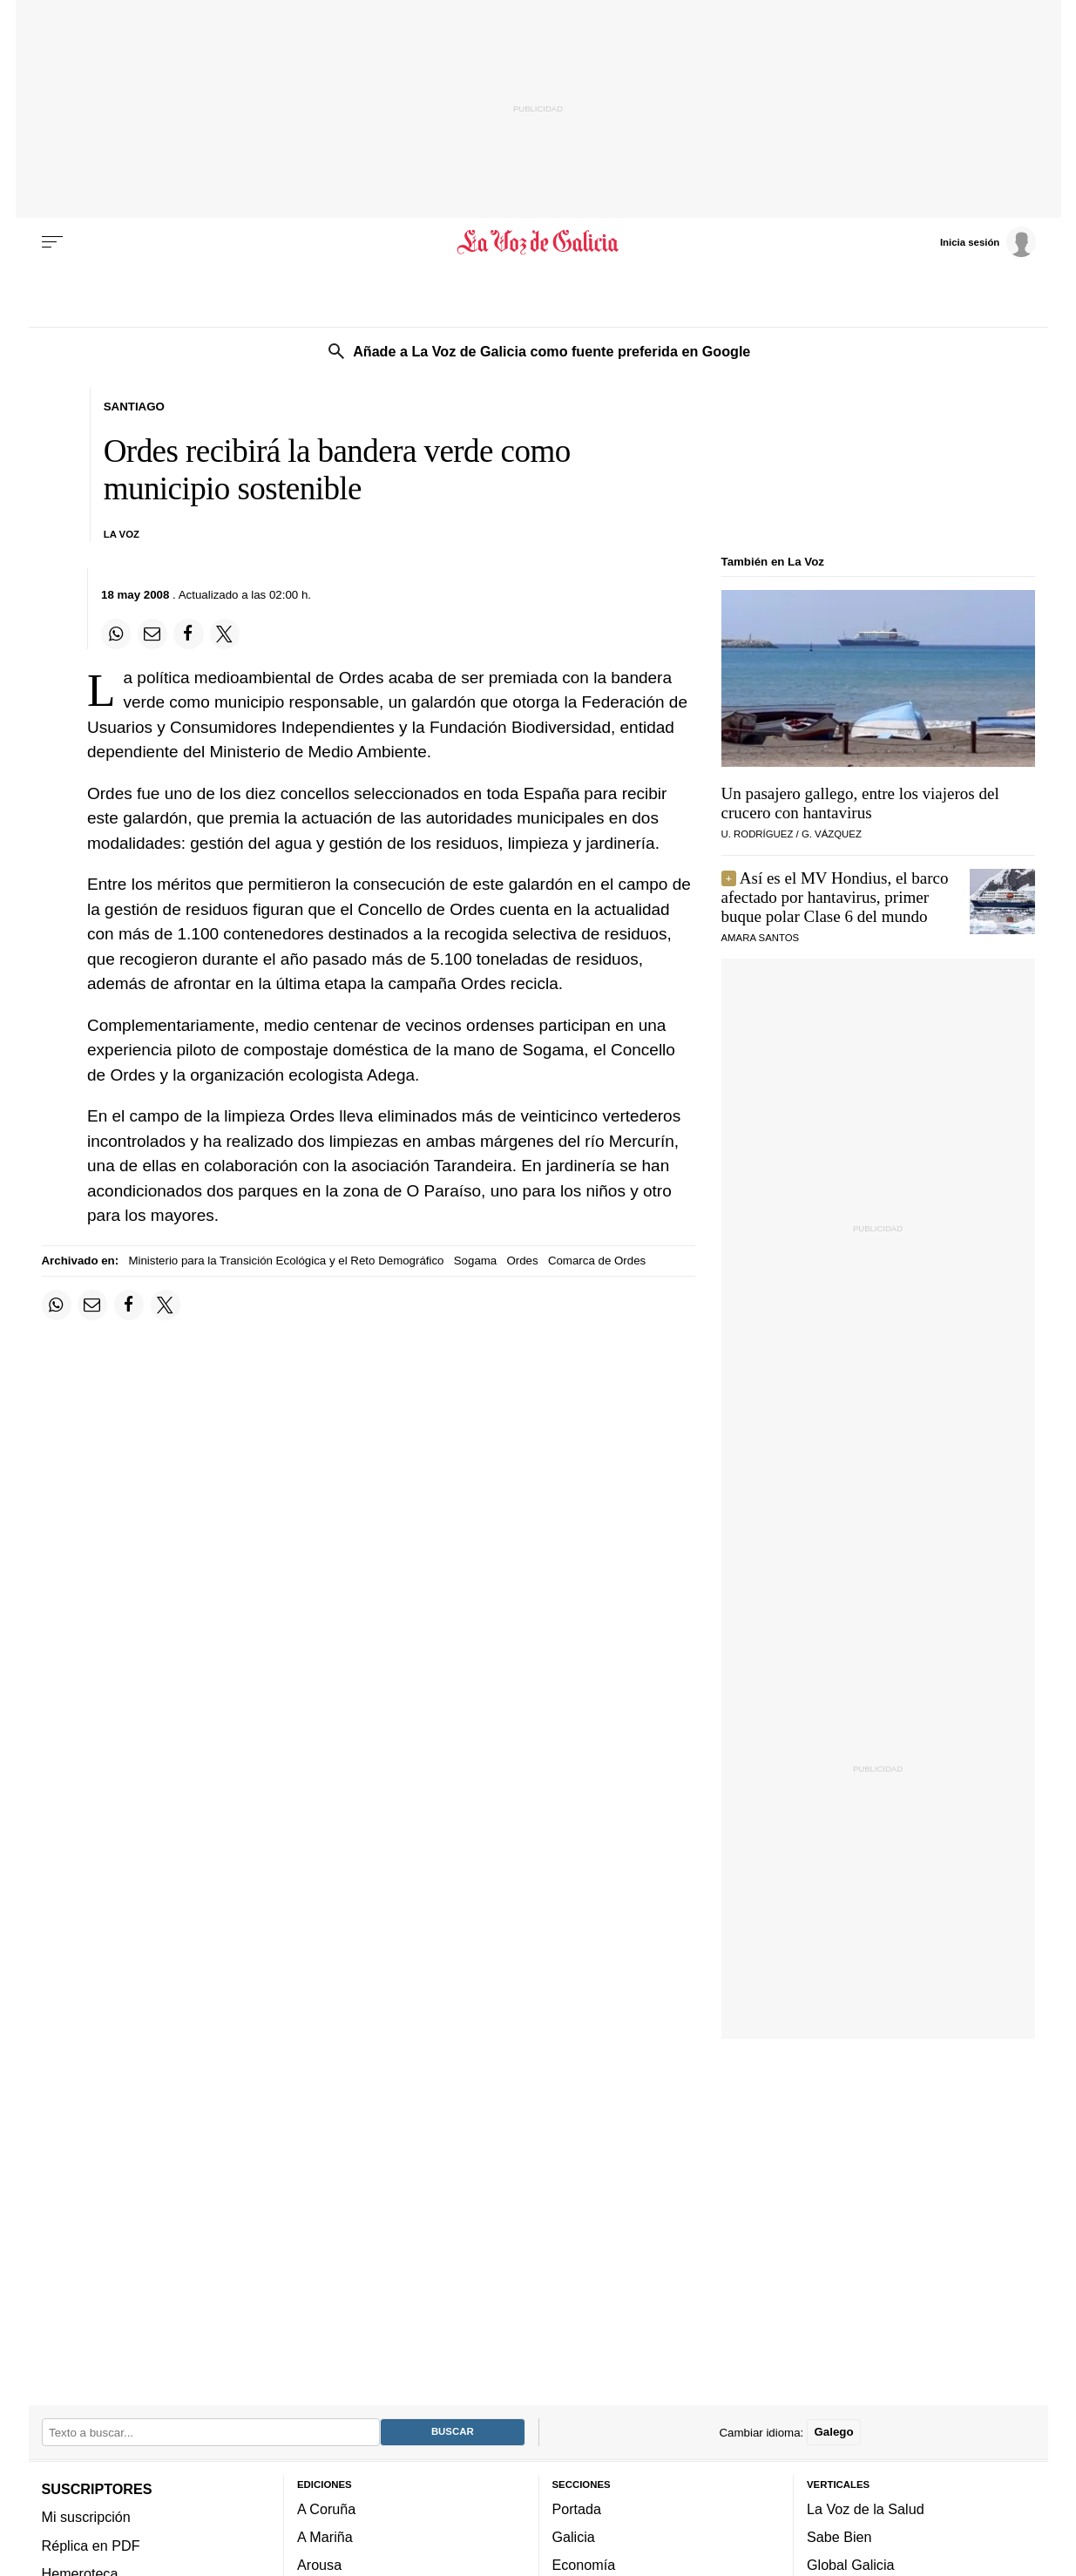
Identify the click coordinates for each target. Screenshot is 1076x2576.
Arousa (319, 2565)
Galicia (573, 2537)
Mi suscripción (86, 2517)
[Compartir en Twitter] (225, 633)
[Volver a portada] (538, 242)
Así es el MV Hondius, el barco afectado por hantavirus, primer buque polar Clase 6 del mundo (835, 897)
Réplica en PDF (91, 2544)
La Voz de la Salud (865, 2508)
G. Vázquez (832, 834)
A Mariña (325, 2537)
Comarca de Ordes (597, 1260)
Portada (577, 2508)
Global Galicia (850, 2565)
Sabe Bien (839, 2537)
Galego (833, 2431)
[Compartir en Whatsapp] (116, 633)
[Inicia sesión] (988, 241)
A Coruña (326, 2508)
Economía (584, 2565)
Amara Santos (760, 937)
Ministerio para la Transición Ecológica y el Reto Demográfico (285, 1260)
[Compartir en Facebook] (188, 633)
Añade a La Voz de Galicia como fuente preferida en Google (551, 351)
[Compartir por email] (152, 633)
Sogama (475, 1260)
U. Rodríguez (757, 834)
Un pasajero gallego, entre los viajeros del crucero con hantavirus (860, 803)
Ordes (522, 1260)
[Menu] (52, 242)
